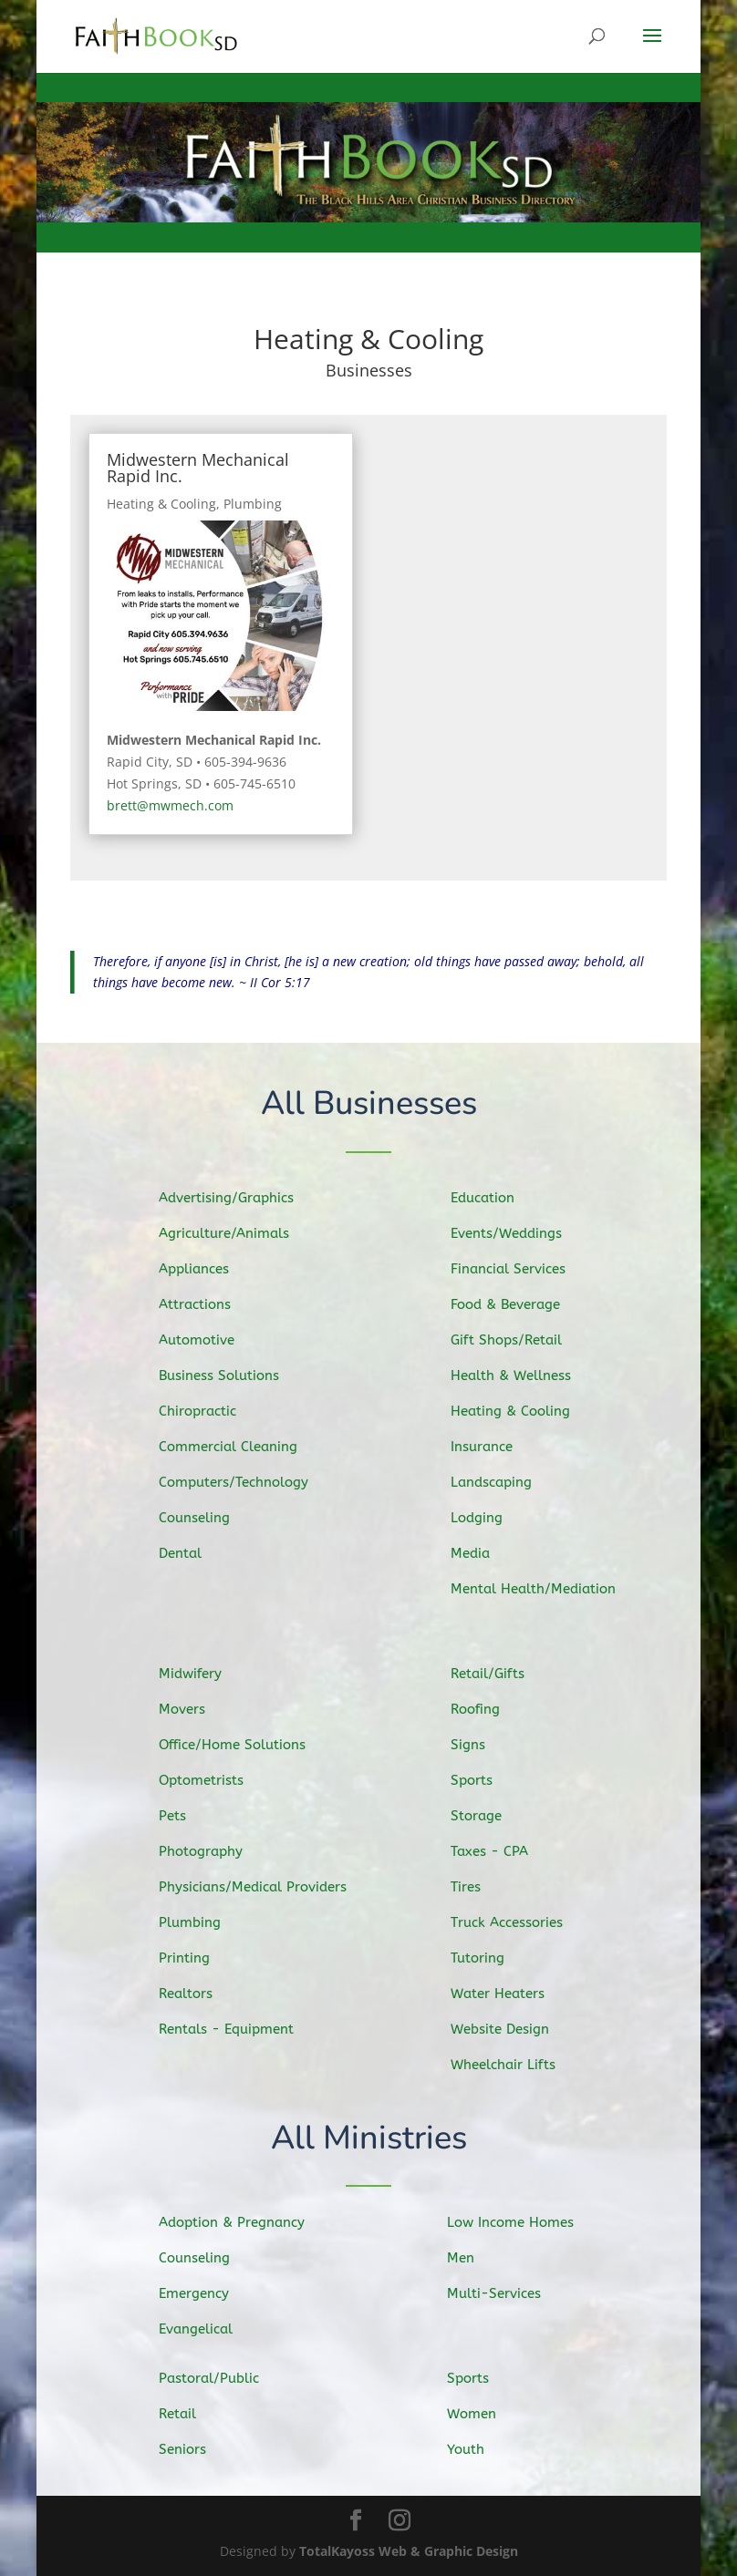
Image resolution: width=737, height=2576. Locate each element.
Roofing (492, 1714)
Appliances (210, 1272)
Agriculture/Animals (238, 1237)
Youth (483, 2448)
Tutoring (494, 1954)
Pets (191, 1816)
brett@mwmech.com (170, 805)
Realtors (203, 1988)
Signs (485, 1748)
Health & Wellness (524, 1375)
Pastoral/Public (223, 2379)
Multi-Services (508, 2292)
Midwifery (207, 1678)
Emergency (210, 2293)
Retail (195, 2413)
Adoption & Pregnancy (244, 2223)
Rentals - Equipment (240, 2024)
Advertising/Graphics (240, 1201)
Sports (488, 1783)
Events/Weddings (520, 1238)
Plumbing (252, 503)
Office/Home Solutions (246, 1747)
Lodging (493, 1514)
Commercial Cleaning (242, 1445)
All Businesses (369, 1105)
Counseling (211, 1513)
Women (488, 2413)
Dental (198, 1548)
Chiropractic (214, 1410)
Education (498, 1203)
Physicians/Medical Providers (265, 1885)
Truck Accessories (521, 1920)
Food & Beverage (519, 1306)
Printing (201, 1954)
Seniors (199, 2448)
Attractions (211, 1306)
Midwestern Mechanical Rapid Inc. (198, 467)
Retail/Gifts (503, 1679)
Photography (216, 1851)
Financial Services (522, 1272)
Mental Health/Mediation (545, 1584)
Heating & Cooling (161, 503)
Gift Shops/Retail (520, 1341)
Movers (200, 1713)
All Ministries (369, 2138)
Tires (483, 1885)
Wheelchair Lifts (517, 2058)
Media (487, 1548)
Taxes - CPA (505, 1851)
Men (478, 2257)
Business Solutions (233, 1375)
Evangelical (211, 2327)
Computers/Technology (247, 1479)
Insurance (497, 1445)
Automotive (213, 1341)
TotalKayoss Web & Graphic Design (408, 2551)
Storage (492, 1816)
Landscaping (506, 1479)
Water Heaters (512, 1989)
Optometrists (217, 1782)
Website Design (514, 2024)
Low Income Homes (524, 2223)
